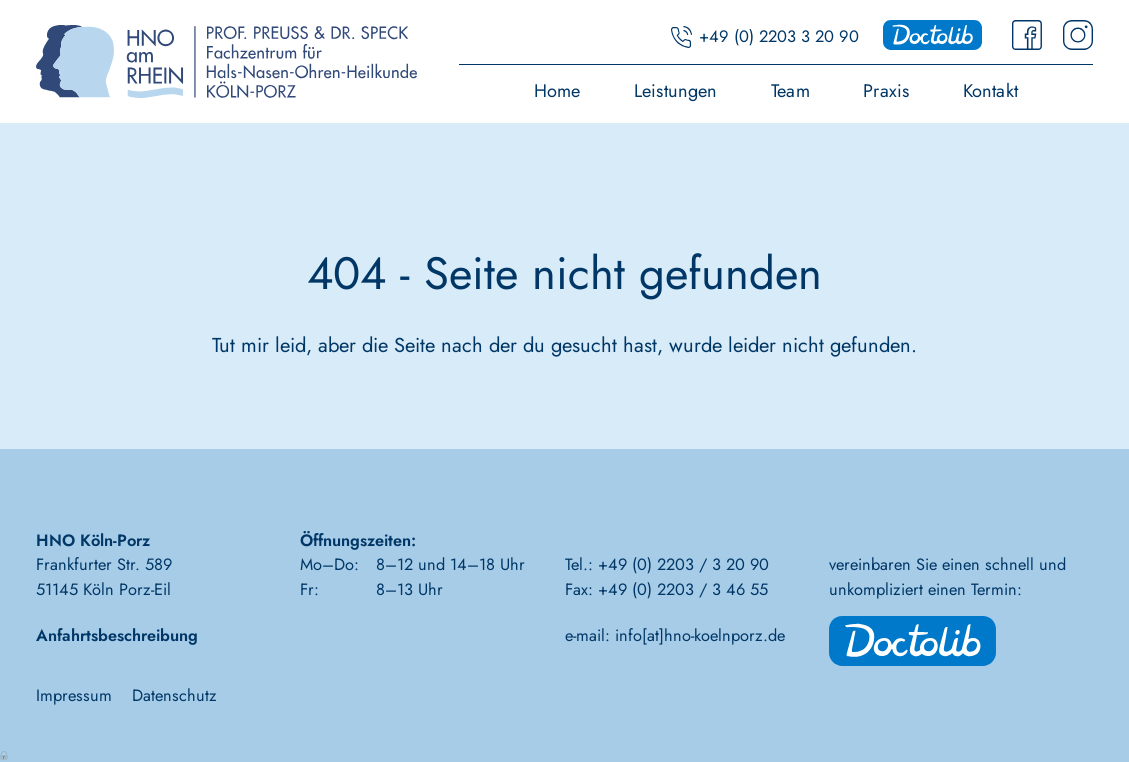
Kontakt (990, 92)
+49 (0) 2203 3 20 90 (779, 36)
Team (790, 92)
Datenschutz (174, 695)
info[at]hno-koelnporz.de (700, 635)
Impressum (74, 695)
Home (557, 92)
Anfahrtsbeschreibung (117, 635)
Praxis (886, 92)
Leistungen (676, 92)
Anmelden (5, 754)
